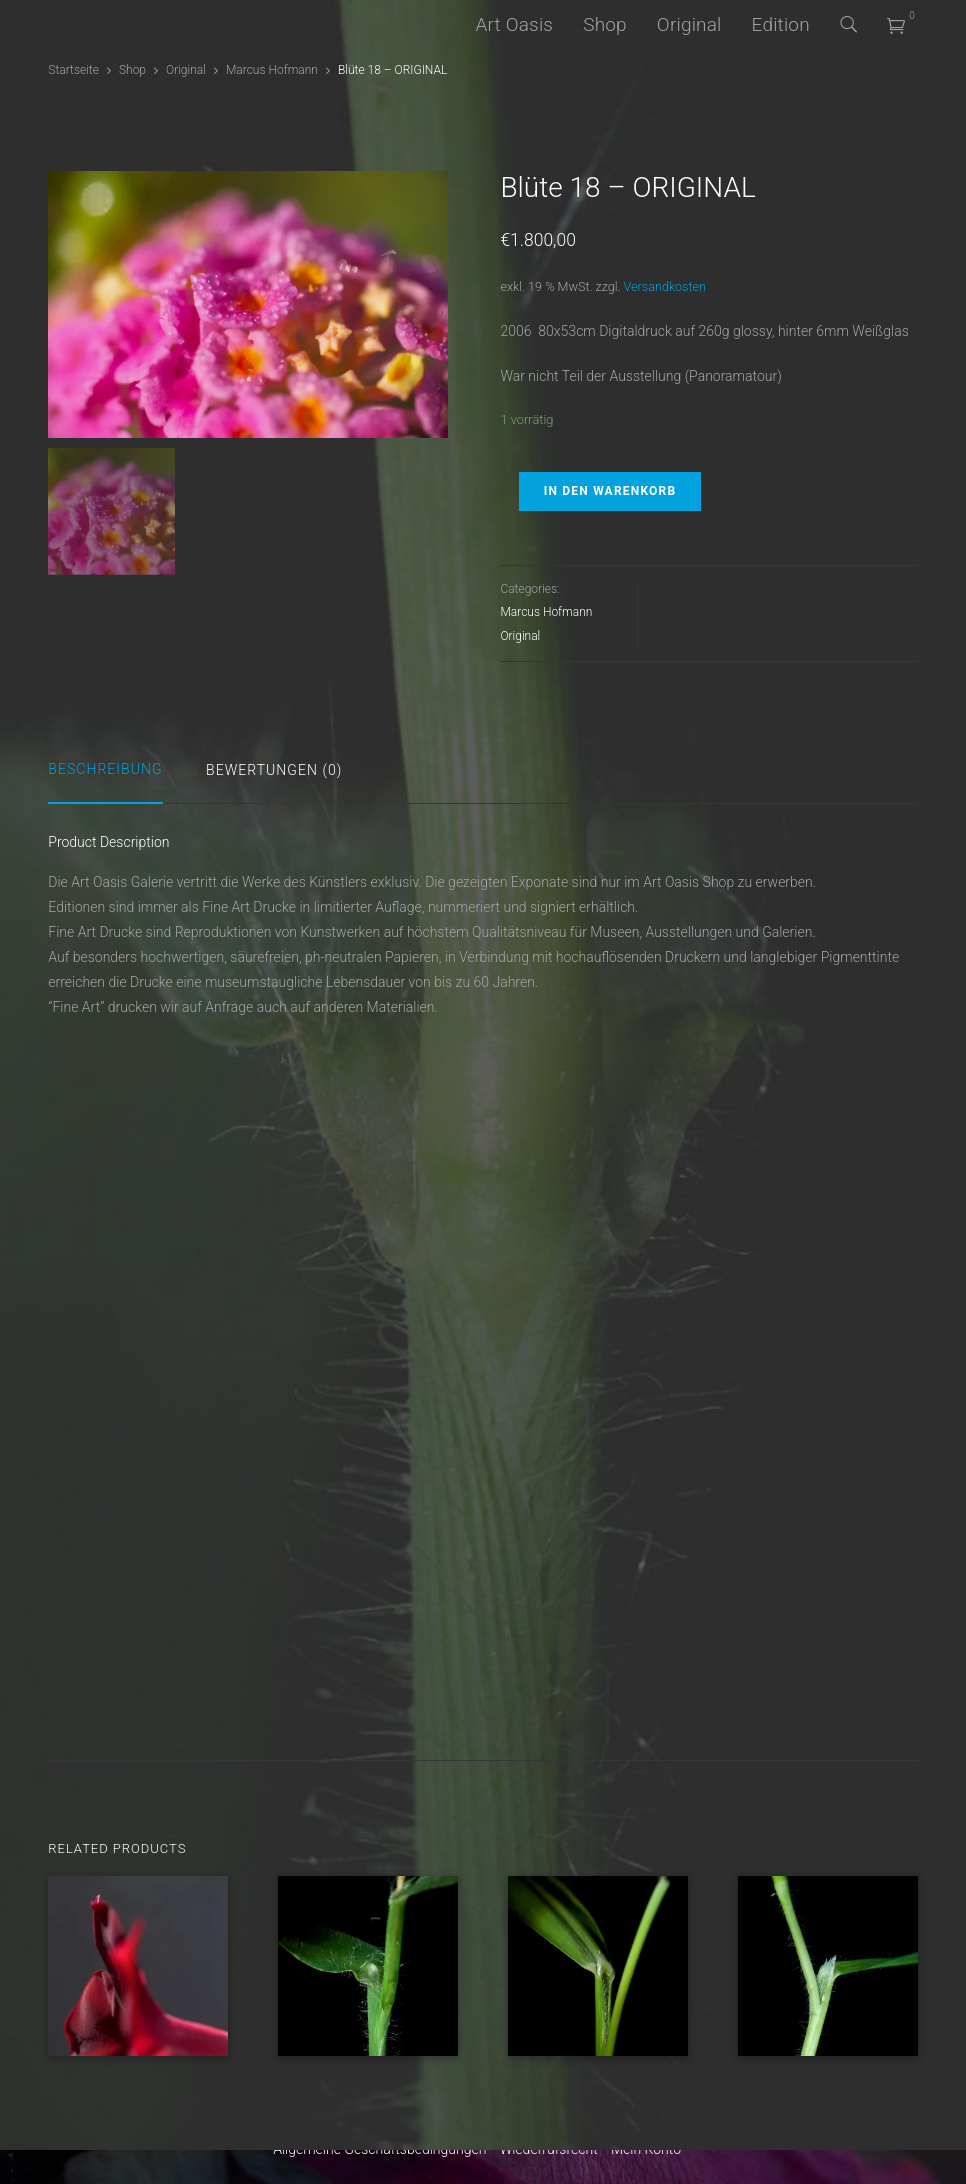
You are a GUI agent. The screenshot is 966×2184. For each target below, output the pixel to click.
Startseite (73, 70)
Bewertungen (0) (274, 770)
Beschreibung (105, 769)
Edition (781, 24)
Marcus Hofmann (272, 70)
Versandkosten (665, 286)
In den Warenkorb (610, 491)
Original (689, 24)
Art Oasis (514, 24)
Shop (605, 24)
